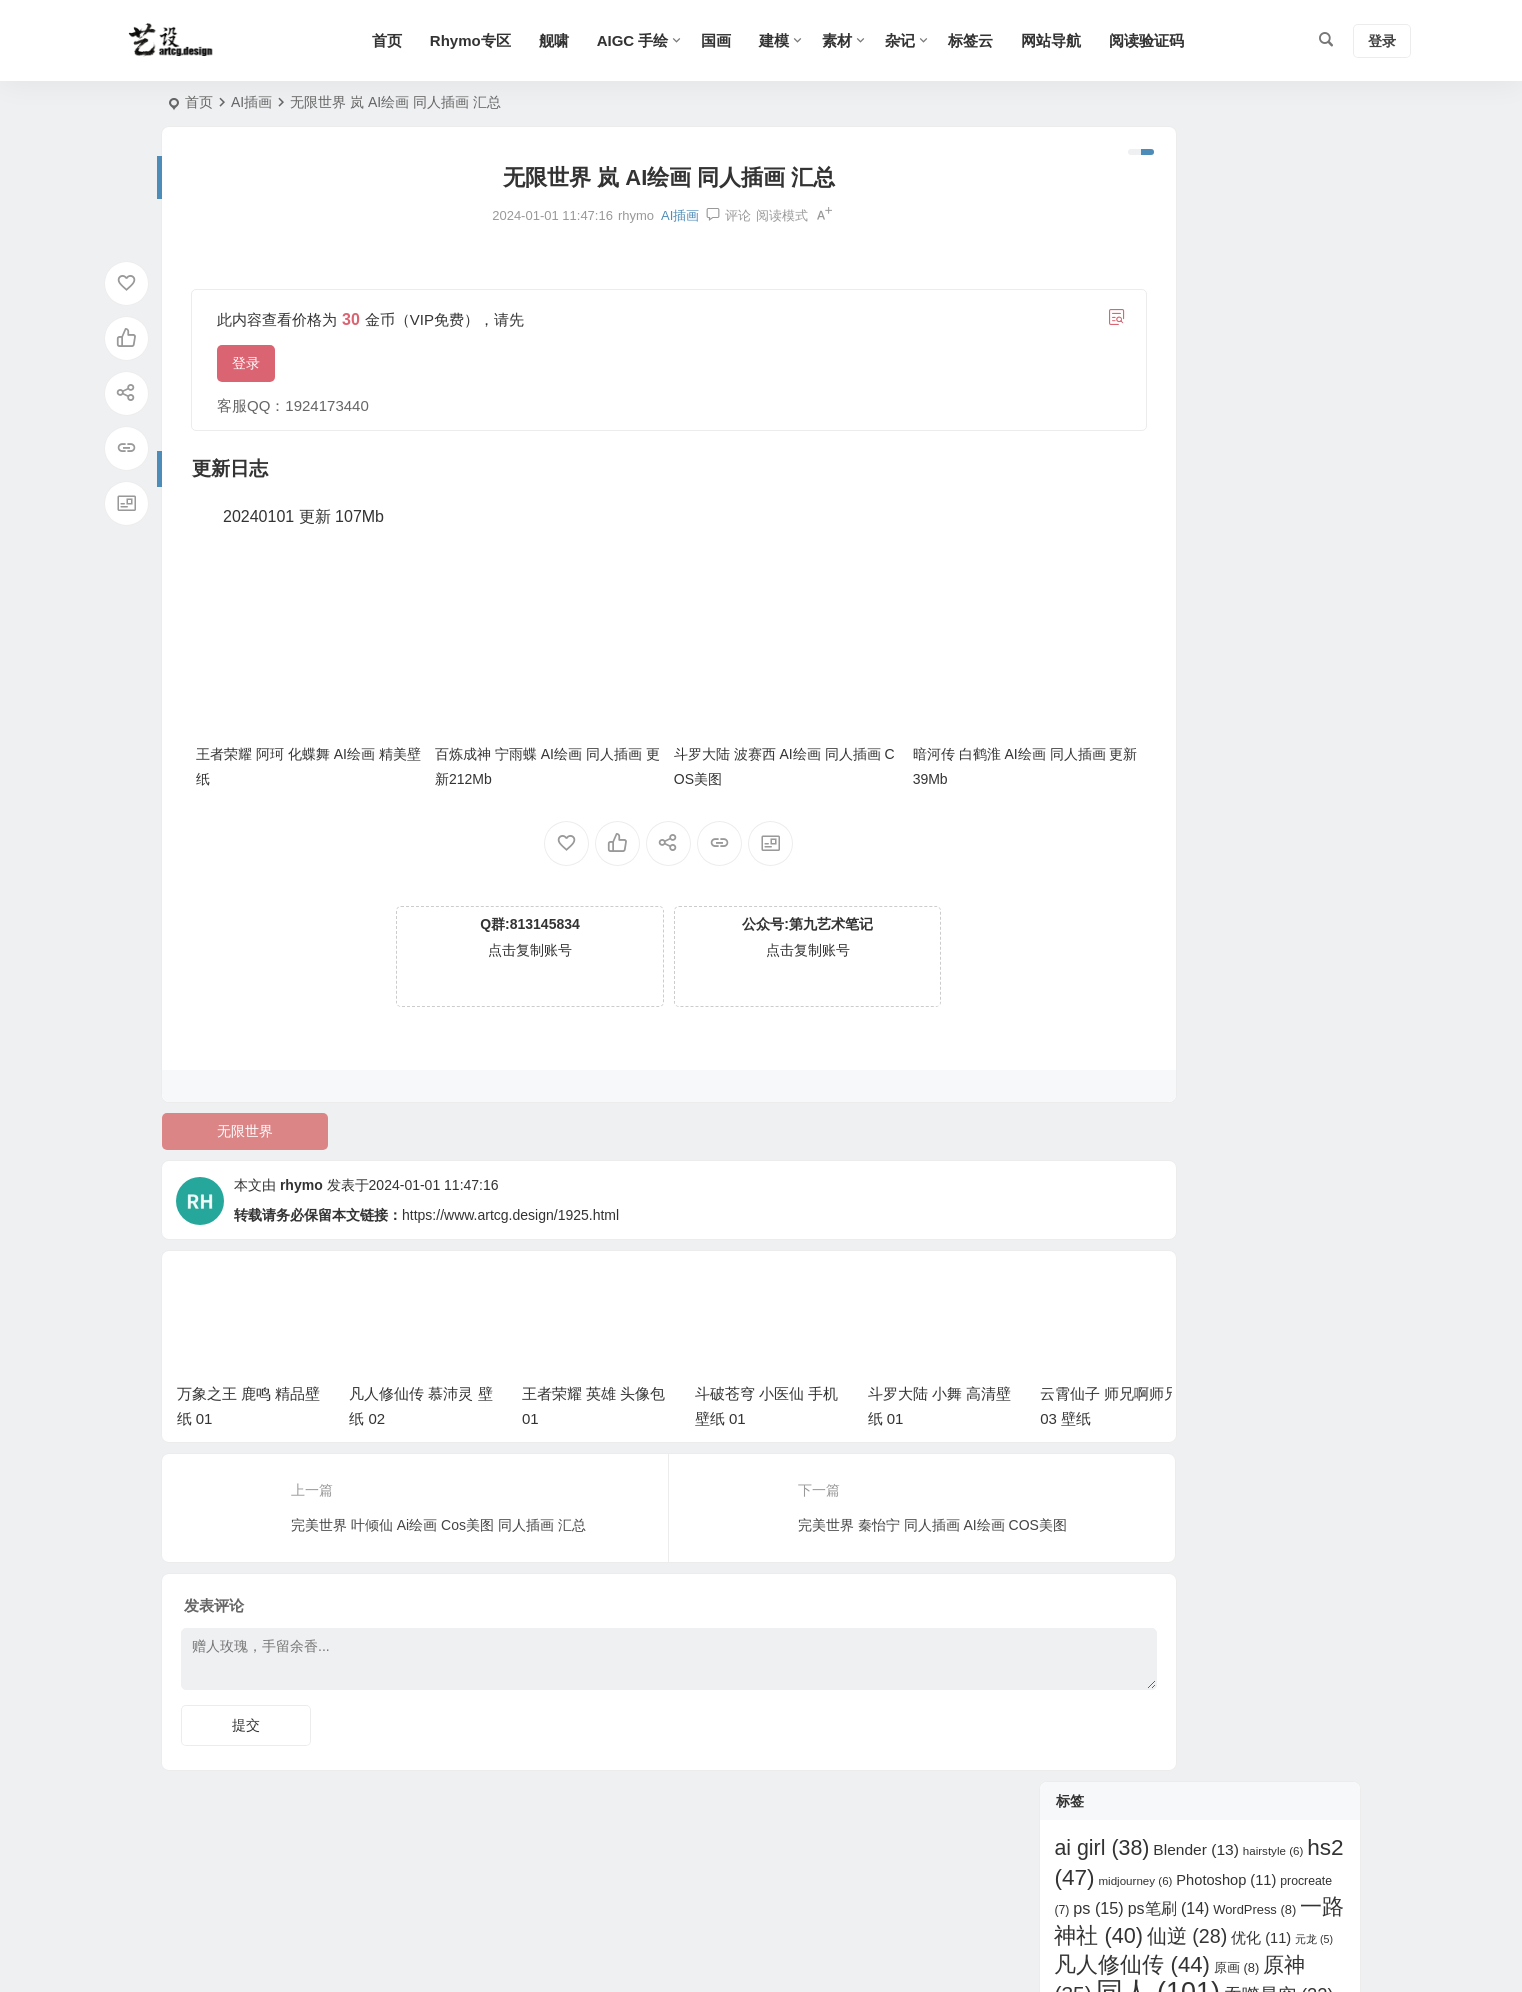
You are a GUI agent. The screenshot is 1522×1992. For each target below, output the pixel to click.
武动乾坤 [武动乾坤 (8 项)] (1267, 461)
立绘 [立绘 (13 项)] (1150, 575)
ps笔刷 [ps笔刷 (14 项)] (1169, 252)
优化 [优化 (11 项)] (1261, 283)
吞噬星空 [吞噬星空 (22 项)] (1279, 339)
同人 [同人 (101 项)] (1158, 337)
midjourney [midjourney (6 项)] (1135, 225)
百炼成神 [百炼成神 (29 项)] (1178, 518)
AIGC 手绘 (672, 40)
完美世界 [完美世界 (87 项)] (1191, 366)
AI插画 (251, 102)
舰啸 (593, 40)
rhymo (301, 1157)
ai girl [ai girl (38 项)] (1101, 193)
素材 (877, 40)
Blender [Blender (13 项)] (1196, 194)
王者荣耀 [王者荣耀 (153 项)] (1170, 487)
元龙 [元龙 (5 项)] (1314, 284)
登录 (246, 363)
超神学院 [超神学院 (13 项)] (1168, 605)
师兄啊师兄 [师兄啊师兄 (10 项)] (1275, 399)
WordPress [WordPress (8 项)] (1254, 253)
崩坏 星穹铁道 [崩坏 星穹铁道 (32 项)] (1138, 396)
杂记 (940, 40)
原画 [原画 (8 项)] (1236, 312)
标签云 (1010, 40)
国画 (756, 40)
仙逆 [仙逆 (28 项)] (1187, 281)
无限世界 (233, 1103)
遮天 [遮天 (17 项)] (1254, 605)
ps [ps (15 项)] (1098, 252)
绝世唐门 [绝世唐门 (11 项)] (1277, 576)
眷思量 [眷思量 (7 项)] (1270, 521)
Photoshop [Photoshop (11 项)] (1226, 224)
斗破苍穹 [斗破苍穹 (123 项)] (1180, 426)
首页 (426, 40)
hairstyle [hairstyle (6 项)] (1273, 196)
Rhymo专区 (509, 40)
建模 (814, 40)
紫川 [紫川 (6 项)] (1206, 577)
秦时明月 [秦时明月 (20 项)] (1254, 546)
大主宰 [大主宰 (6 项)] (1080, 371)
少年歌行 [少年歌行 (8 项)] (1308, 370)
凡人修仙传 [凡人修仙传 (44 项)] (1132, 309)
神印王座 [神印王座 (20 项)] (1142, 546)
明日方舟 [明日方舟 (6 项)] (1195, 462)
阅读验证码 (1186, 40)
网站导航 (1091, 40)
